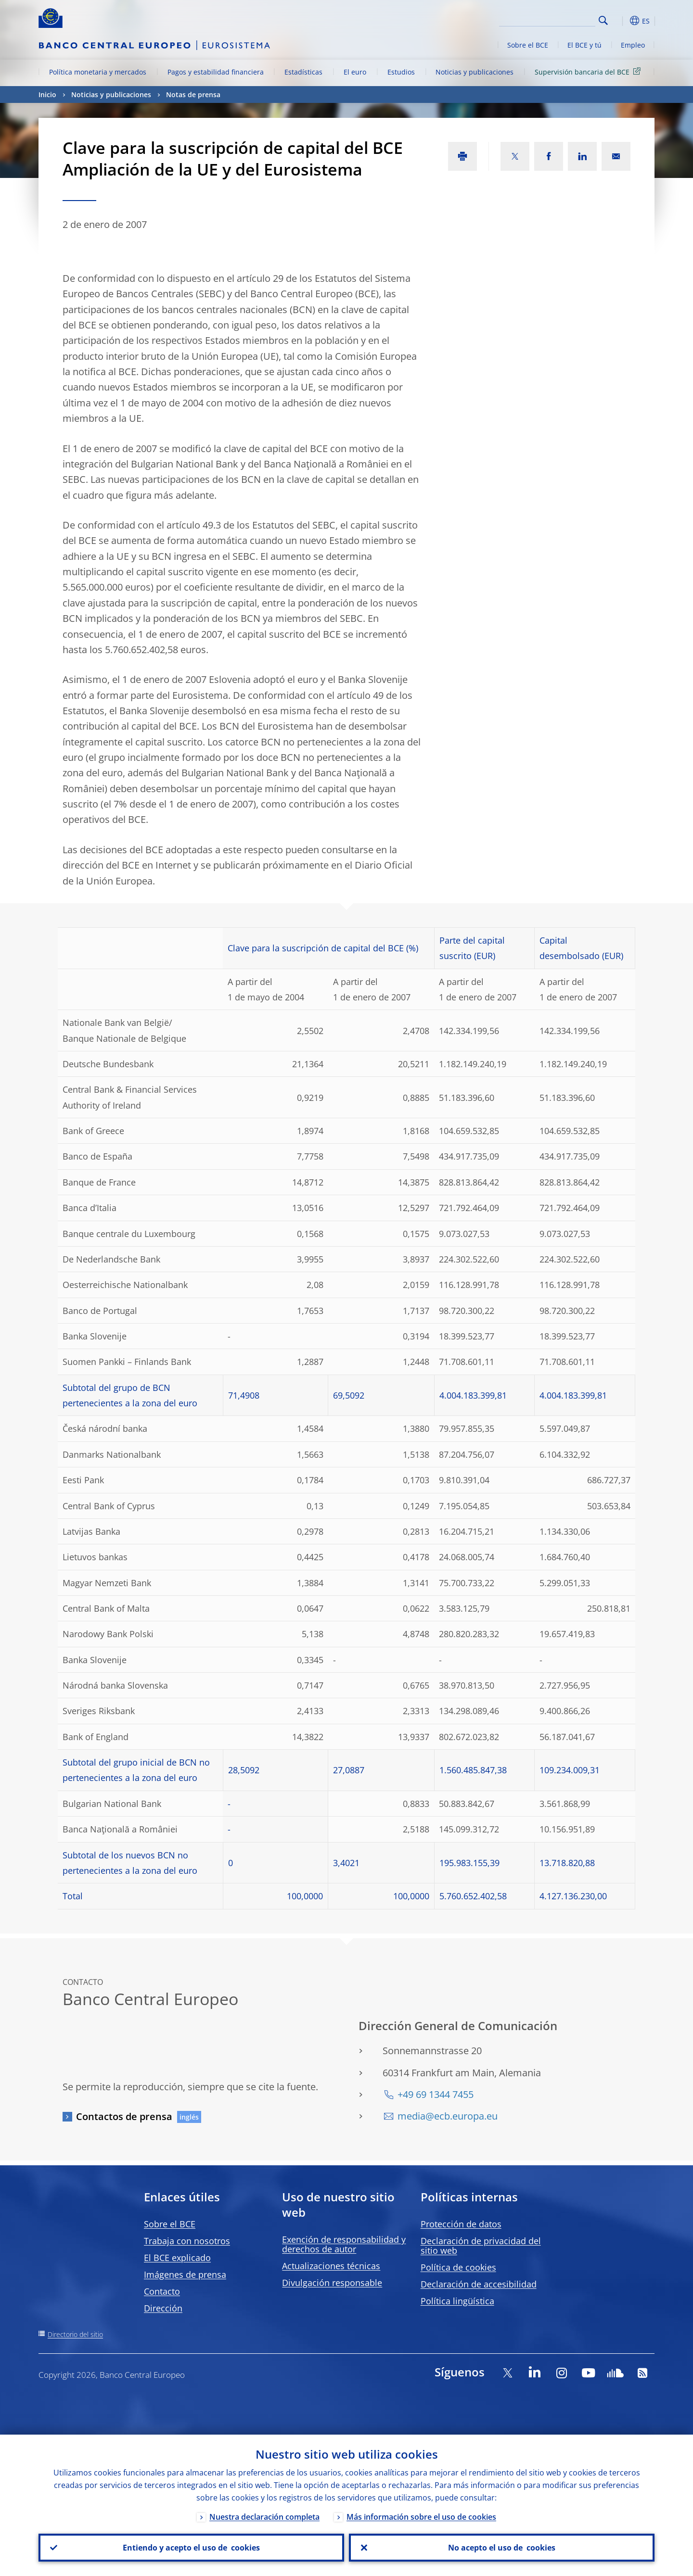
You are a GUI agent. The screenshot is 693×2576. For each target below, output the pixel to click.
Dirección (163, 2308)
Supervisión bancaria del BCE (589, 71)
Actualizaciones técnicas (331, 2266)
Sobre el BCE (527, 45)
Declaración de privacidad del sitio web (481, 2245)
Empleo (633, 45)
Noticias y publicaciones (474, 71)
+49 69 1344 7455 (436, 2094)
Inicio (47, 94)
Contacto (162, 2291)
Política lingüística (457, 2301)
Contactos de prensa (124, 2116)
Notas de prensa (193, 94)
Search (603, 20)
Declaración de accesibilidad (479, 2284)
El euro (355, 71)
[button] (620, 21)
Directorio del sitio (75, 2334)
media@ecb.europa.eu (448, 2115)
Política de (458, 2267)
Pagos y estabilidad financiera (215, 71)
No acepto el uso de (501, 2547)
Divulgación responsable (332, 2282)
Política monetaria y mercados (97, 71)
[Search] (547, 19)
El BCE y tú (584, 45)
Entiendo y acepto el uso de (191, 2547)
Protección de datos (461, 2224)
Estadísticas (303, 71)
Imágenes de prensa (185, 2274)
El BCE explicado (177, 2257)
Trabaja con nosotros (187, 2241)
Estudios (401, 71)
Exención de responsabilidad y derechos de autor (344, 2244)
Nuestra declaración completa (264, 2517)
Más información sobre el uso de (421, 2517)
